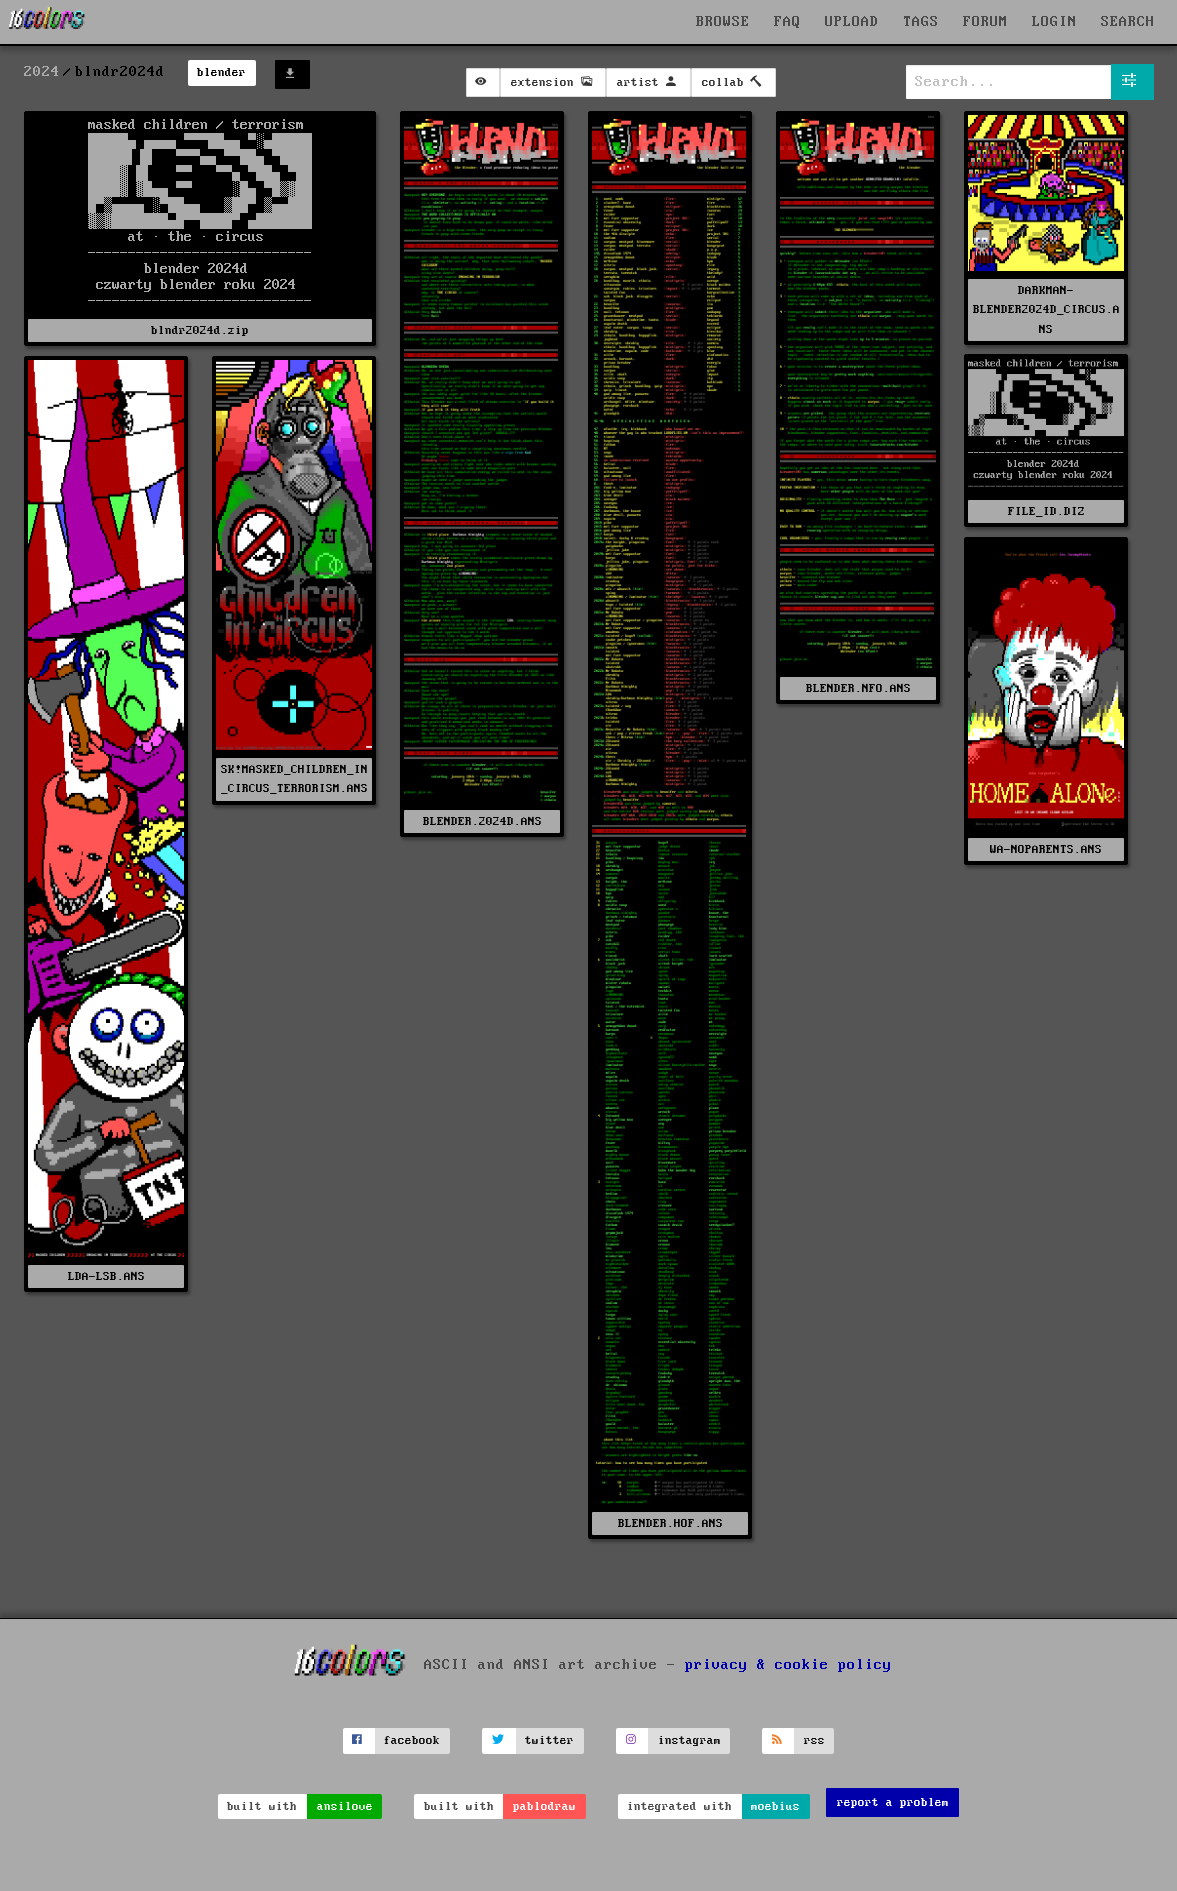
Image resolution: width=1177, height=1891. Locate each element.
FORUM (985, 22)
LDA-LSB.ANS (106, 1276)
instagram (689, 1740)
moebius (775, 1806)
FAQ (787, 22)
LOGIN (1054, 22)
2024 (42, 72)
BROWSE (723, 22)
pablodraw (544, 1806)
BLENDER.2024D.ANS (482, 821)
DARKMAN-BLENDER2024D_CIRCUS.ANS (1046, 309)
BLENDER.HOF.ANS (670, 1523)
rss (814, 1740)
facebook (412, 1740)
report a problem (893, 1802)
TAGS (921, 22)
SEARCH (1128, 22)
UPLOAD (852, 22)
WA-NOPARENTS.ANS (1046, 849)
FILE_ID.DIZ (1046, 511)
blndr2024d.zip (200, 330)
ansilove (345, 1806)
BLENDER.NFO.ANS (858, 688)
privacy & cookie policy (788, 1664)
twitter (549, 1740)
